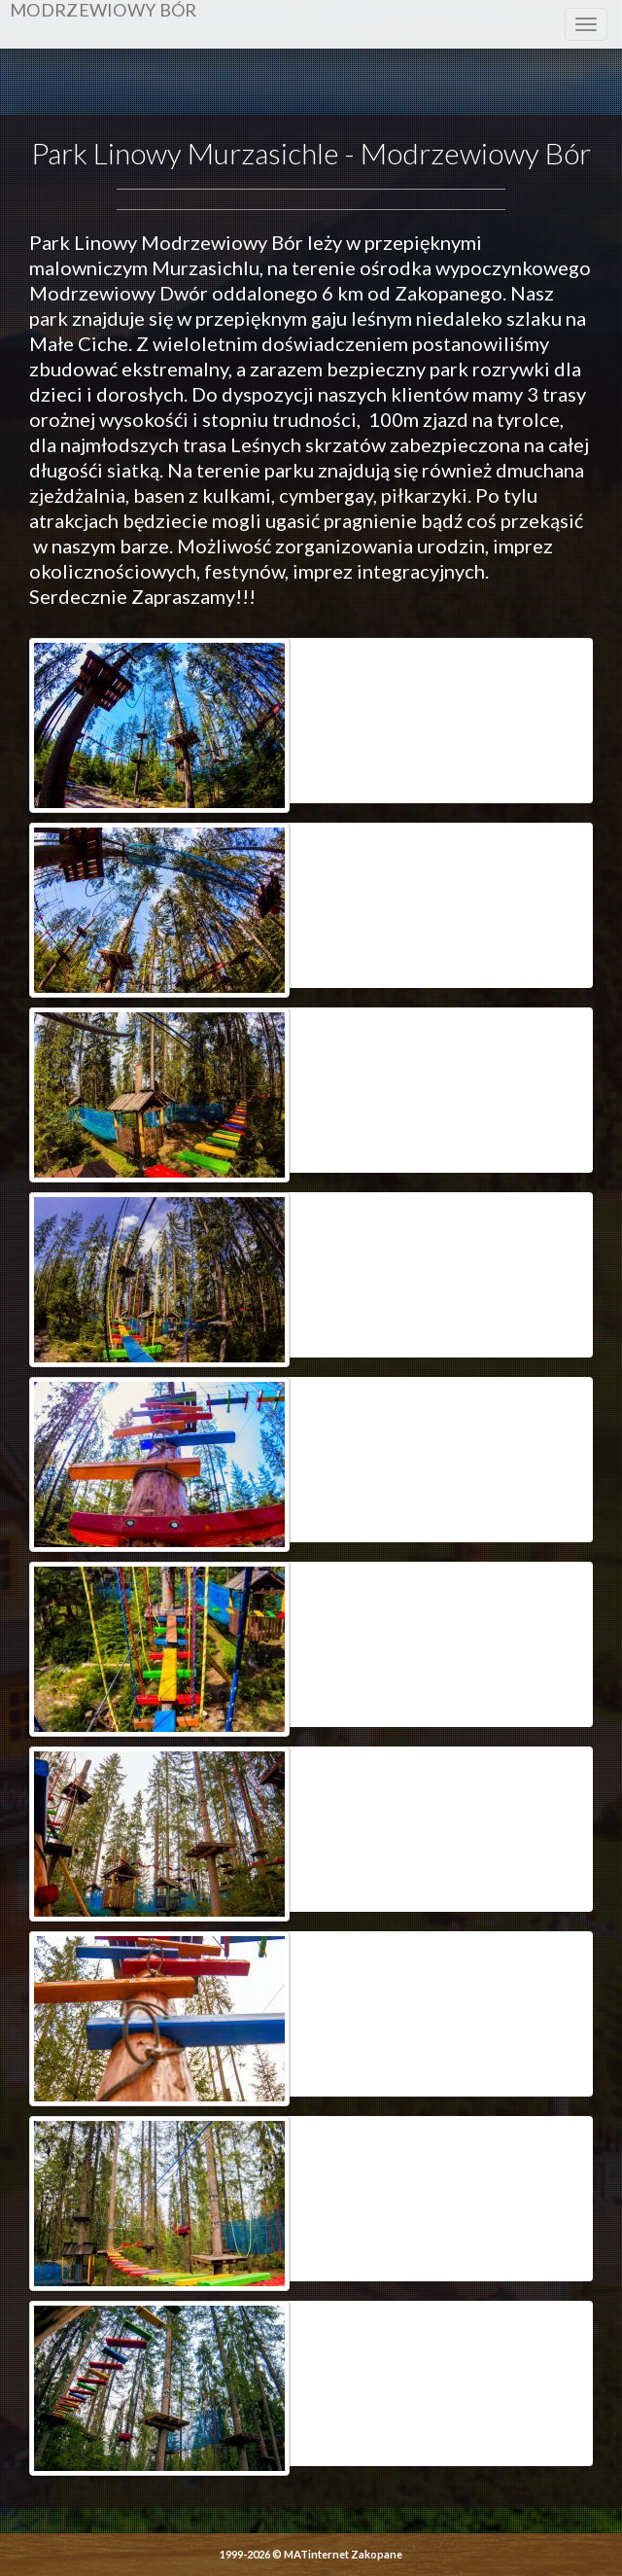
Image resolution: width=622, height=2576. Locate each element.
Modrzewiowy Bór (103, 10)
